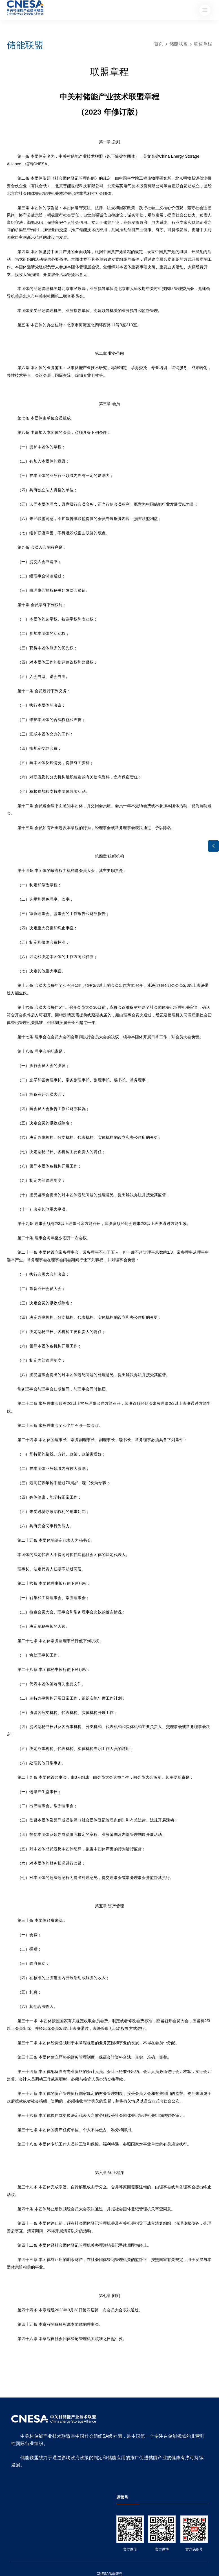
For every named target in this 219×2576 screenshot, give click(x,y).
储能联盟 (178, 43)
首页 (158, 43)
